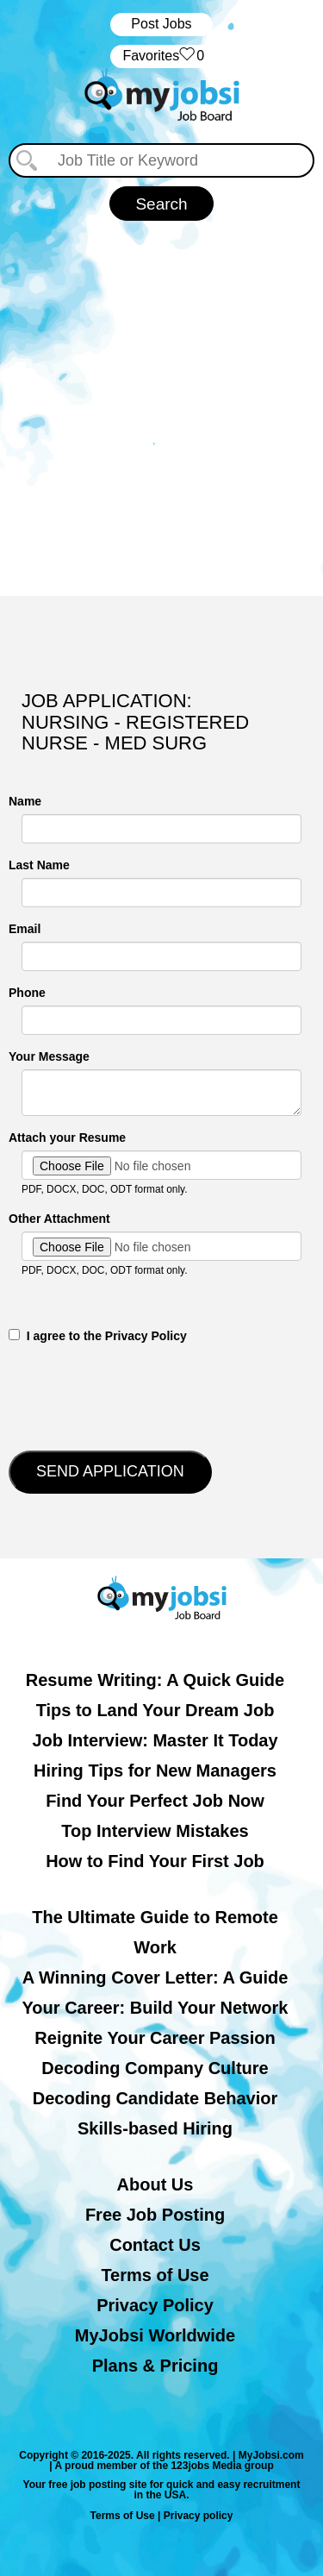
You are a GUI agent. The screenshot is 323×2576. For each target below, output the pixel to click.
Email (24, 929)
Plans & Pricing (155, 2365)
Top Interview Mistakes (154, 1830)
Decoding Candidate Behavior (155, 2098)
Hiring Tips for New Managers (155, 1770)
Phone (27, 993)
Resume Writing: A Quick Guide (155, 1679)
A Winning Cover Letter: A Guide (155, 1977)
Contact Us (155, 2244)
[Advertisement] (161, 408)
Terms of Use (154, 2275)
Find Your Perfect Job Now (155, 1800)
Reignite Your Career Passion (154, 2037)
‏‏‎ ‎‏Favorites (161, 56)
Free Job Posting (155, 2214)
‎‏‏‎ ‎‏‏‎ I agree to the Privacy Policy (98, 1336)
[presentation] (139, 1395)
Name (25, 801)
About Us (155, 2184)
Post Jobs (161, 23)
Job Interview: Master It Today (154, 1740)
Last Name (39, 865)
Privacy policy (198, 2516)
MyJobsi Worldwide (155, 2335)
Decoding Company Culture (154, 2068)
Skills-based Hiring (155, 2128)
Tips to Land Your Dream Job (155, 1710)
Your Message (49, 1056)
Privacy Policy (155, 2305)
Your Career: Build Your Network (155, 2007)
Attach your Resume (67, 1137)
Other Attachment (59, 1218)
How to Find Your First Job (155, 1861)
